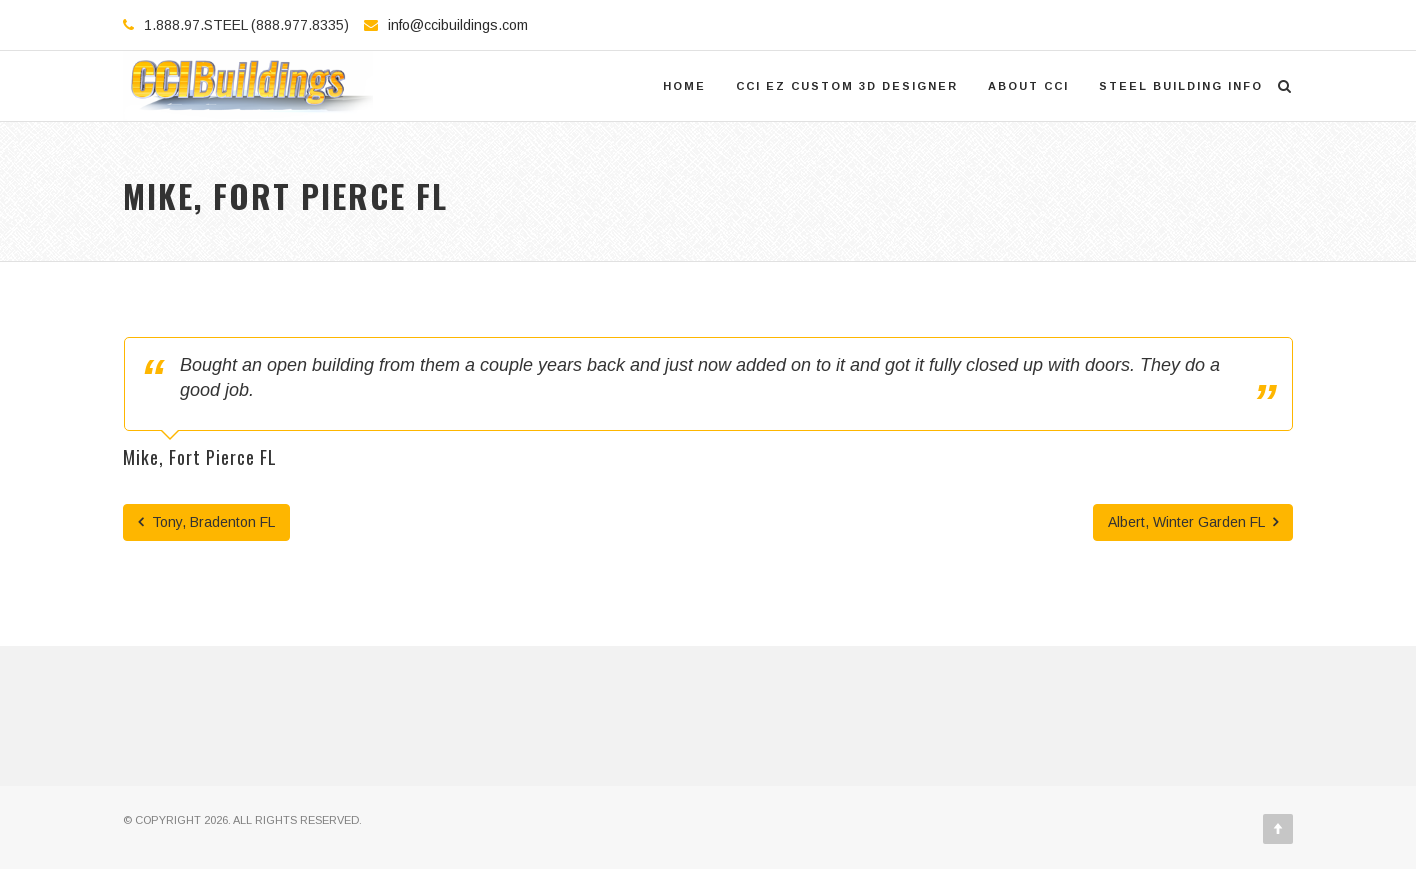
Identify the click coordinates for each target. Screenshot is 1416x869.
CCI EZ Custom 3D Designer (847, 86)
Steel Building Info (1181, 86)
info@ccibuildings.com (458, 25)
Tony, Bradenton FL (206, 522)
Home (684, 86)
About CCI (1028, 86)
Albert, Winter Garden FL (1193, 522)
